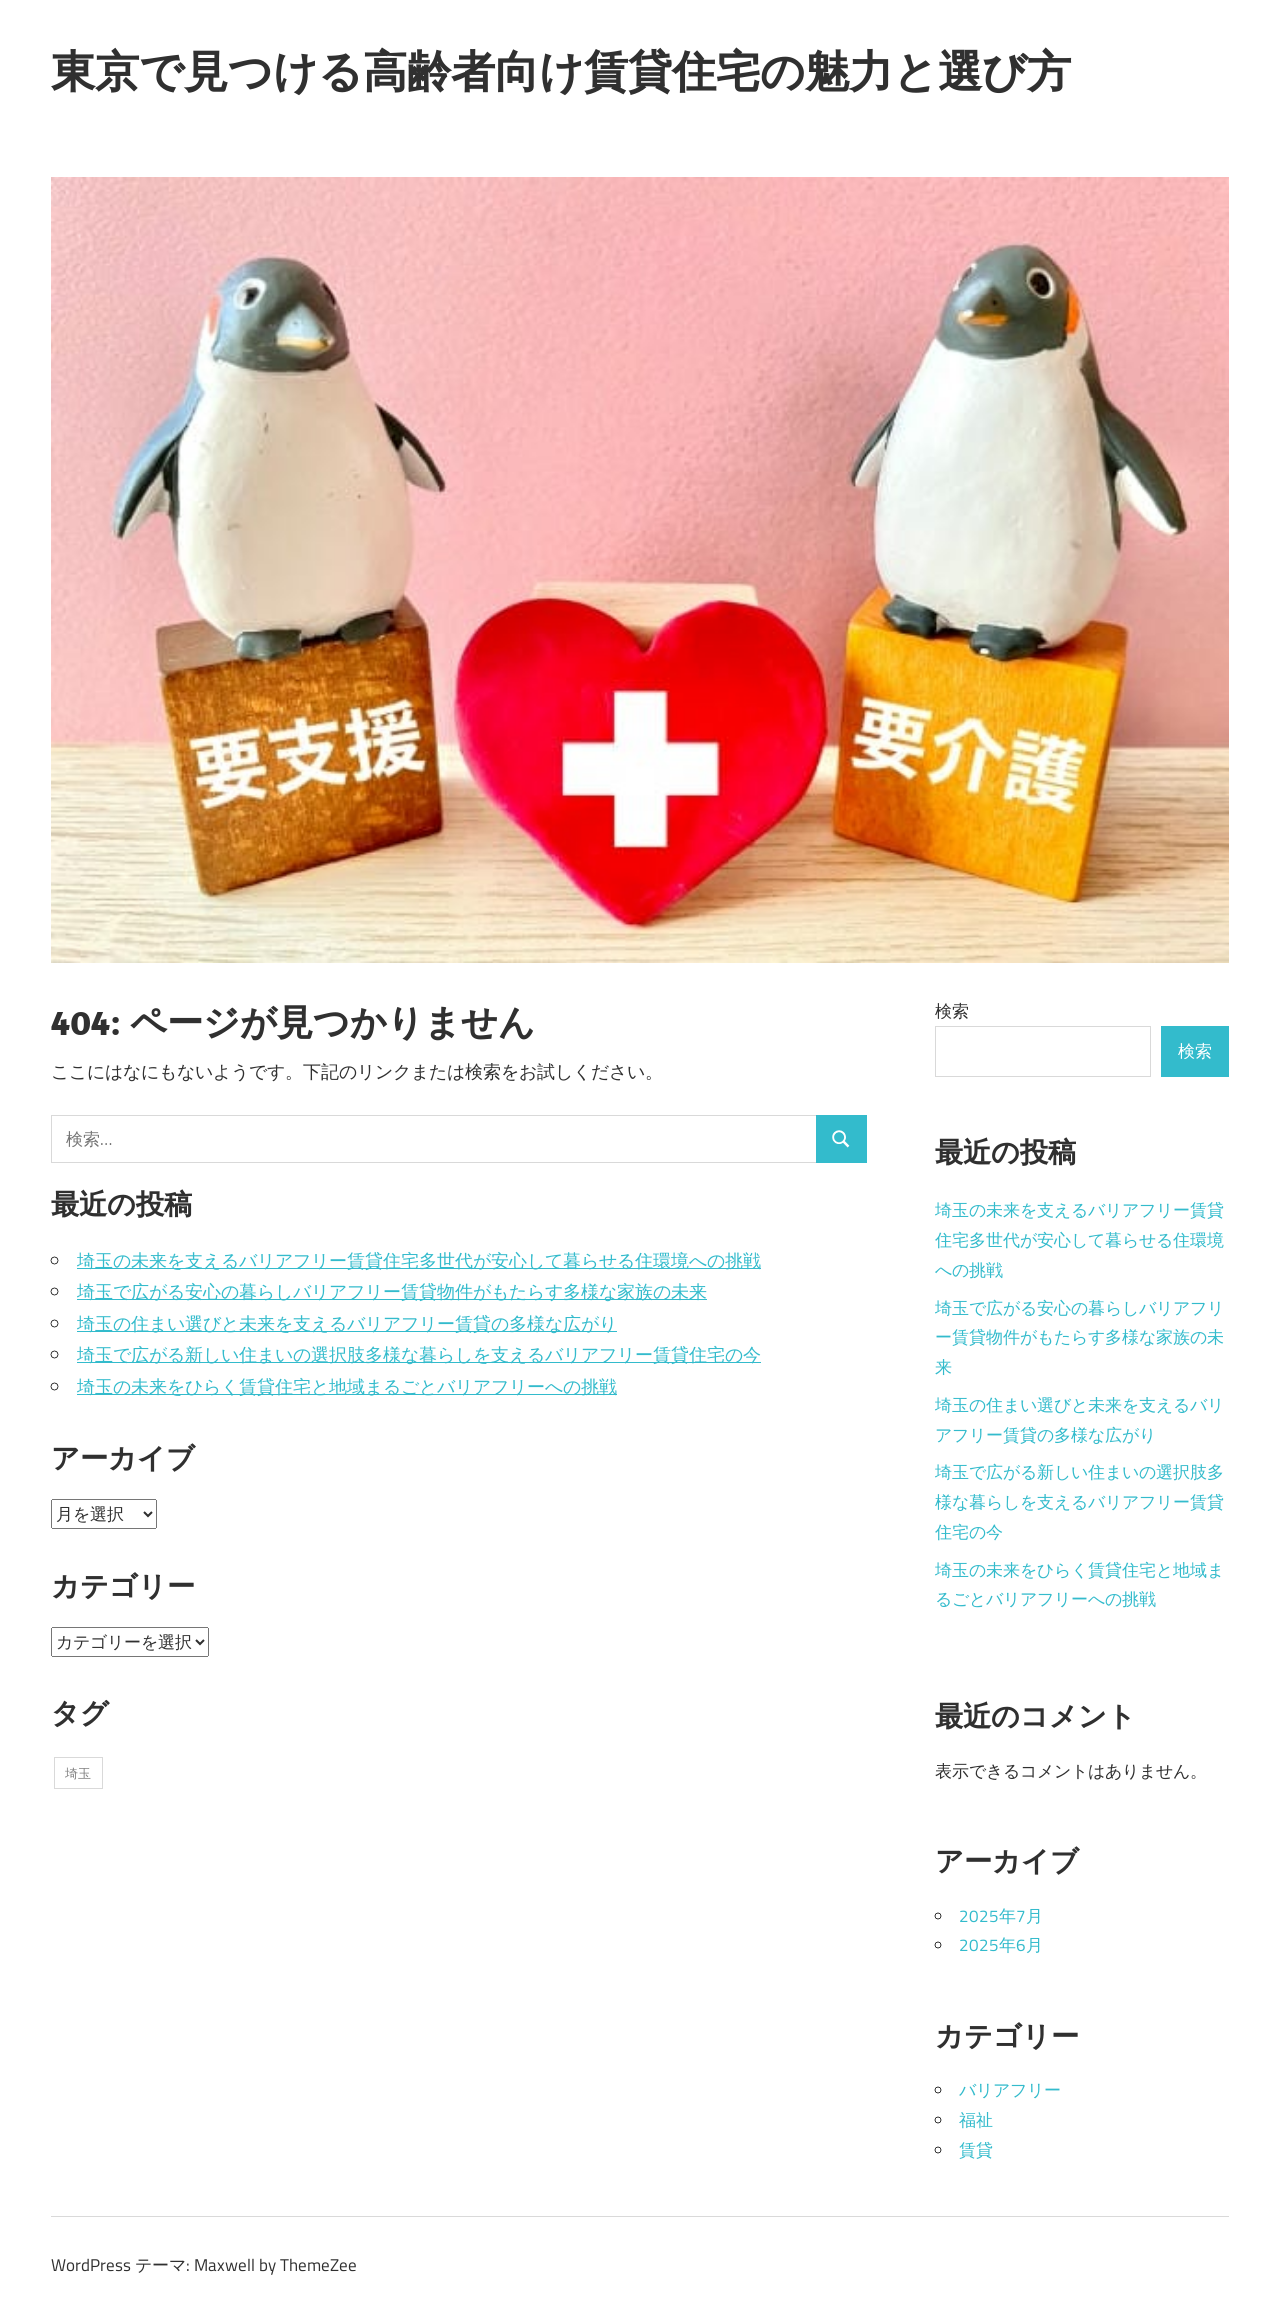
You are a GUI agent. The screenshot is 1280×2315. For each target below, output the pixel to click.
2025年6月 (1001, 1945)
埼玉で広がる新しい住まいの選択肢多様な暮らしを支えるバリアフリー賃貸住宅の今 (419, 1354)
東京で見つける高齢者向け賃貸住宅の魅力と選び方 (561, 71)
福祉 (976, 2120)
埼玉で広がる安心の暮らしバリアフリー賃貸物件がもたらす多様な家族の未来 (392, 1291)
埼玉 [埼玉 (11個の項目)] (78, 1773)
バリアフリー (1010, 2090)
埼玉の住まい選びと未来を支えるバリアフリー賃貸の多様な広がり (347, 1323)
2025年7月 (1001, 1916)
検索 (952, 1011)
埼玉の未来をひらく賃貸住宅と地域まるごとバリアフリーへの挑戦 (347, 1386)
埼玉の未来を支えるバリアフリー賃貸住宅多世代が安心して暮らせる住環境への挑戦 (419, 1260)
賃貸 (976, 2150)
